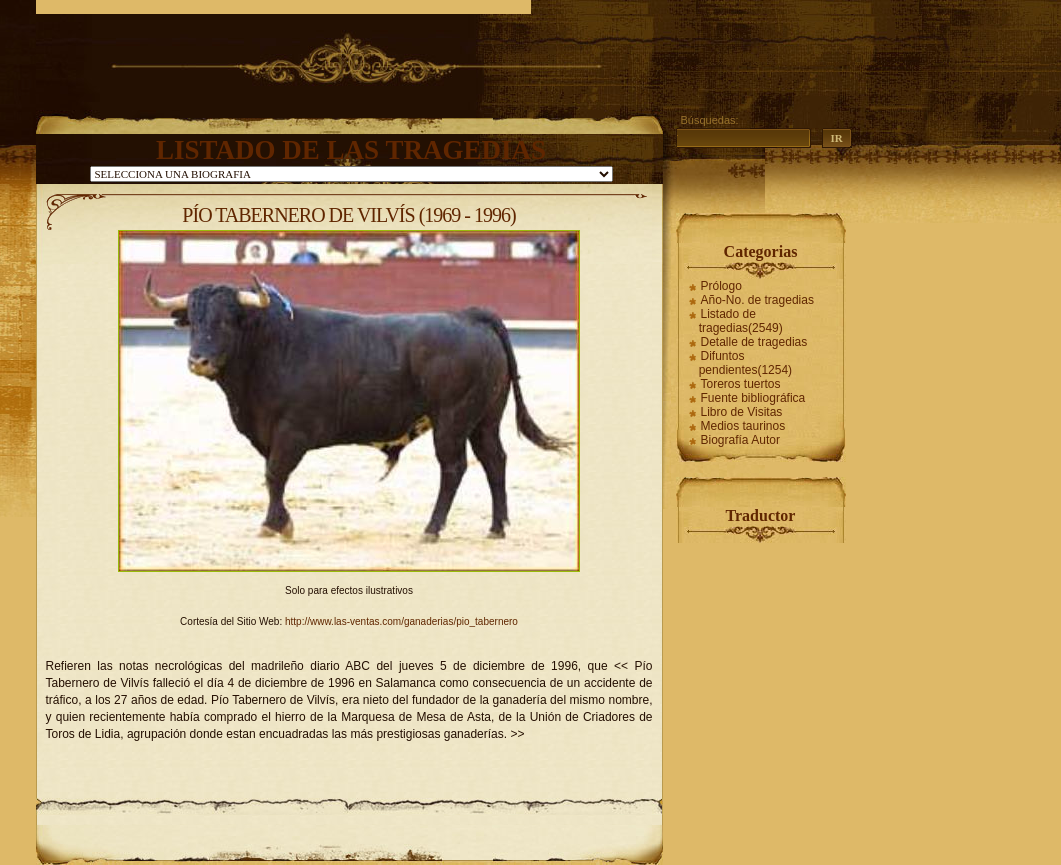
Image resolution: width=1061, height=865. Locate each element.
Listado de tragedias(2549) (741, 321)
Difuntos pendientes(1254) (745, 363)
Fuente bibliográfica (753, 398)
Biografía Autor (740, 440)
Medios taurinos (743, 426)
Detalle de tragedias (754, 342)
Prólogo (721, 286)
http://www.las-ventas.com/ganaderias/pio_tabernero (401, 621)
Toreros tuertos (741, 384)
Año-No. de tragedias (757, 300)
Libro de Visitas (742, 412)
